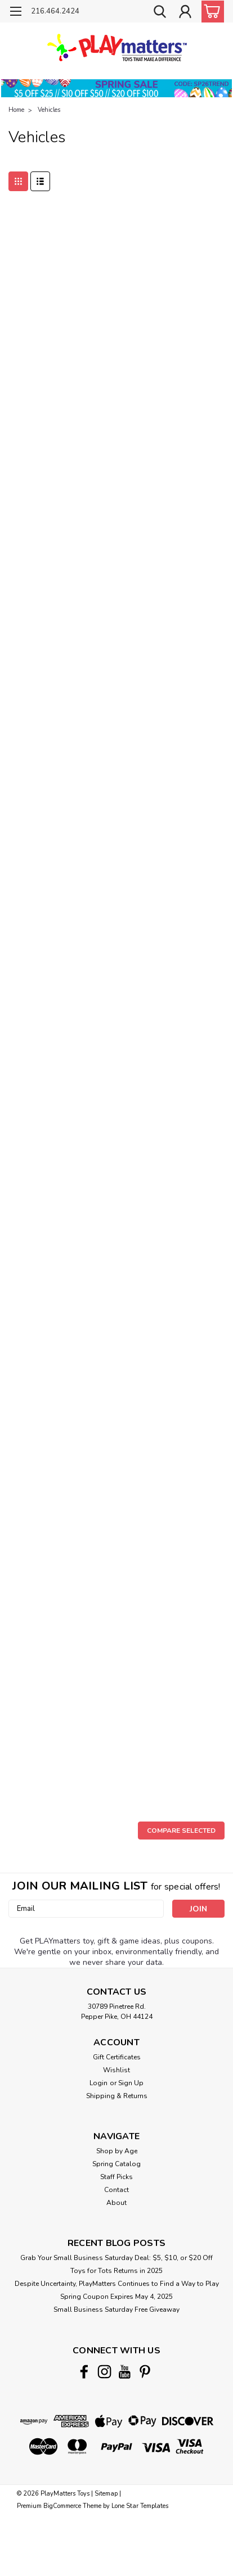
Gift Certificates (117, 2057)
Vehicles (49, 110)
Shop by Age (116, 2150)
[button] (116, 88)
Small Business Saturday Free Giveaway (116, 2309)
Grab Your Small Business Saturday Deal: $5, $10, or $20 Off (116, 2257)
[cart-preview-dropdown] (210, 11)
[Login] (185, 12)
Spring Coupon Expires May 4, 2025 (116, 2296)
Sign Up (131, 2082)
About (116, 2202)
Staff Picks (116, 2176)
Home (16, 110)
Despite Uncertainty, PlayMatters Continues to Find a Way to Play (117, 2283)
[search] (159, 12)
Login (98, 2082)
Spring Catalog (116, 2163)
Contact (116, 2189)
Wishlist (116, 2070)
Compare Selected (181, 1830)
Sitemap (106, 2493)
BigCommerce (62, 2506)
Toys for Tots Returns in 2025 (116, 2270)
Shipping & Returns (116, 2095)
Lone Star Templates (139, 2506)
